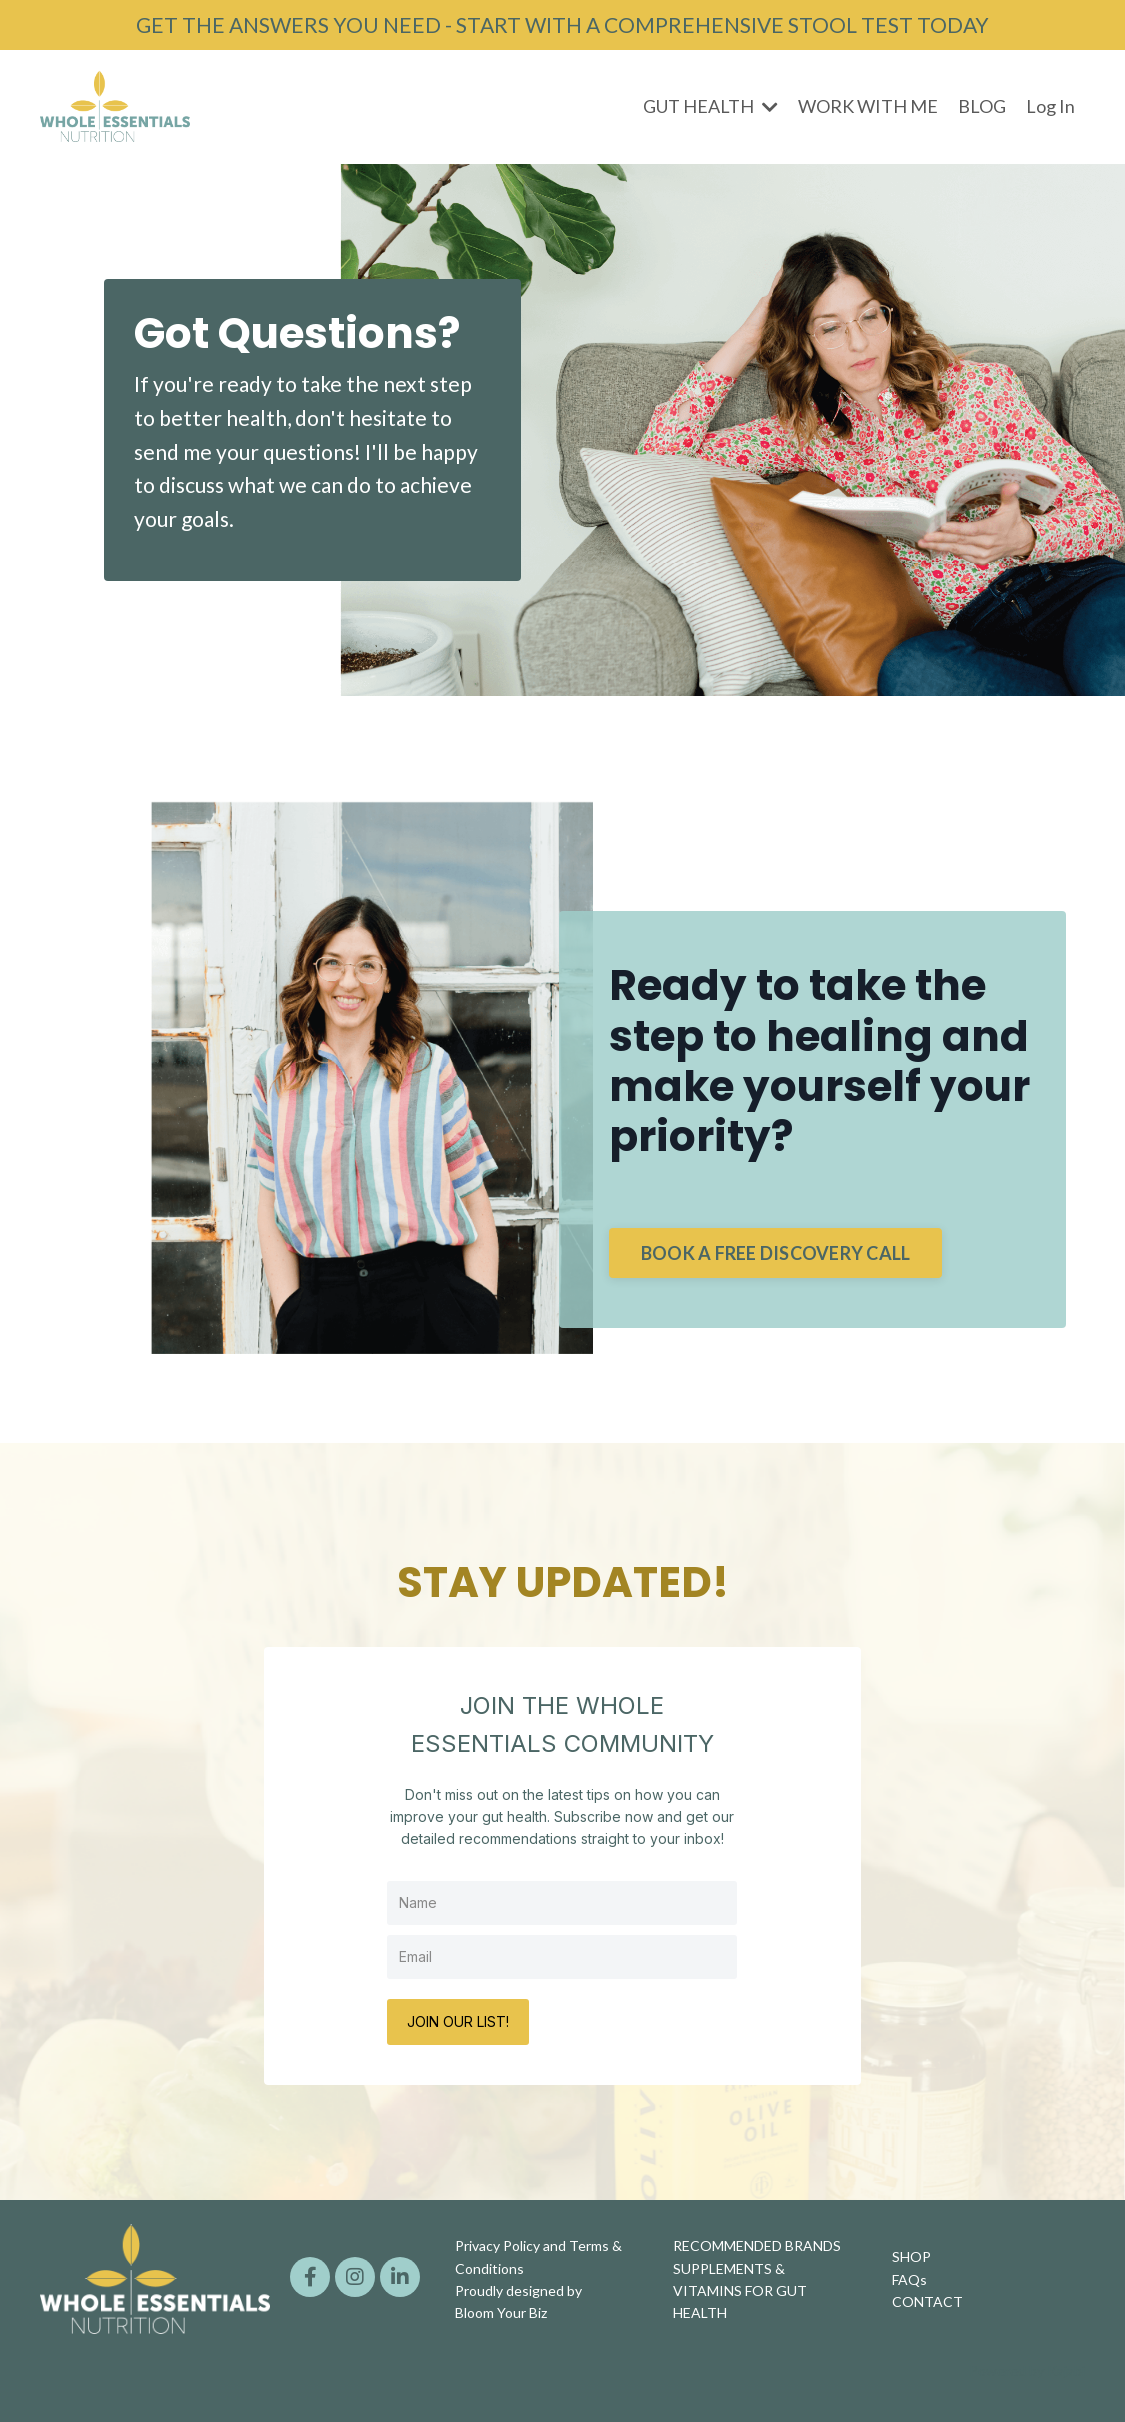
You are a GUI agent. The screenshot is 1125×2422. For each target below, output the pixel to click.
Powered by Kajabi (1027, 2370)
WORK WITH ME (868, 106)
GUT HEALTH (710, 106)
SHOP (911, 2256)
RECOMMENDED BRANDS (757, 2245)
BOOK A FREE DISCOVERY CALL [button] (776, 1253)
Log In (1050, 106)
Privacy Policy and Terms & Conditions (538, 2256)
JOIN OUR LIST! (458, 2021)
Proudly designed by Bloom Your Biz (518, 2301)
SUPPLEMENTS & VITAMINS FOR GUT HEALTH (740, 2291)
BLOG (982, 106)
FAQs (909, 2279)
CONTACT (927, 2301)
